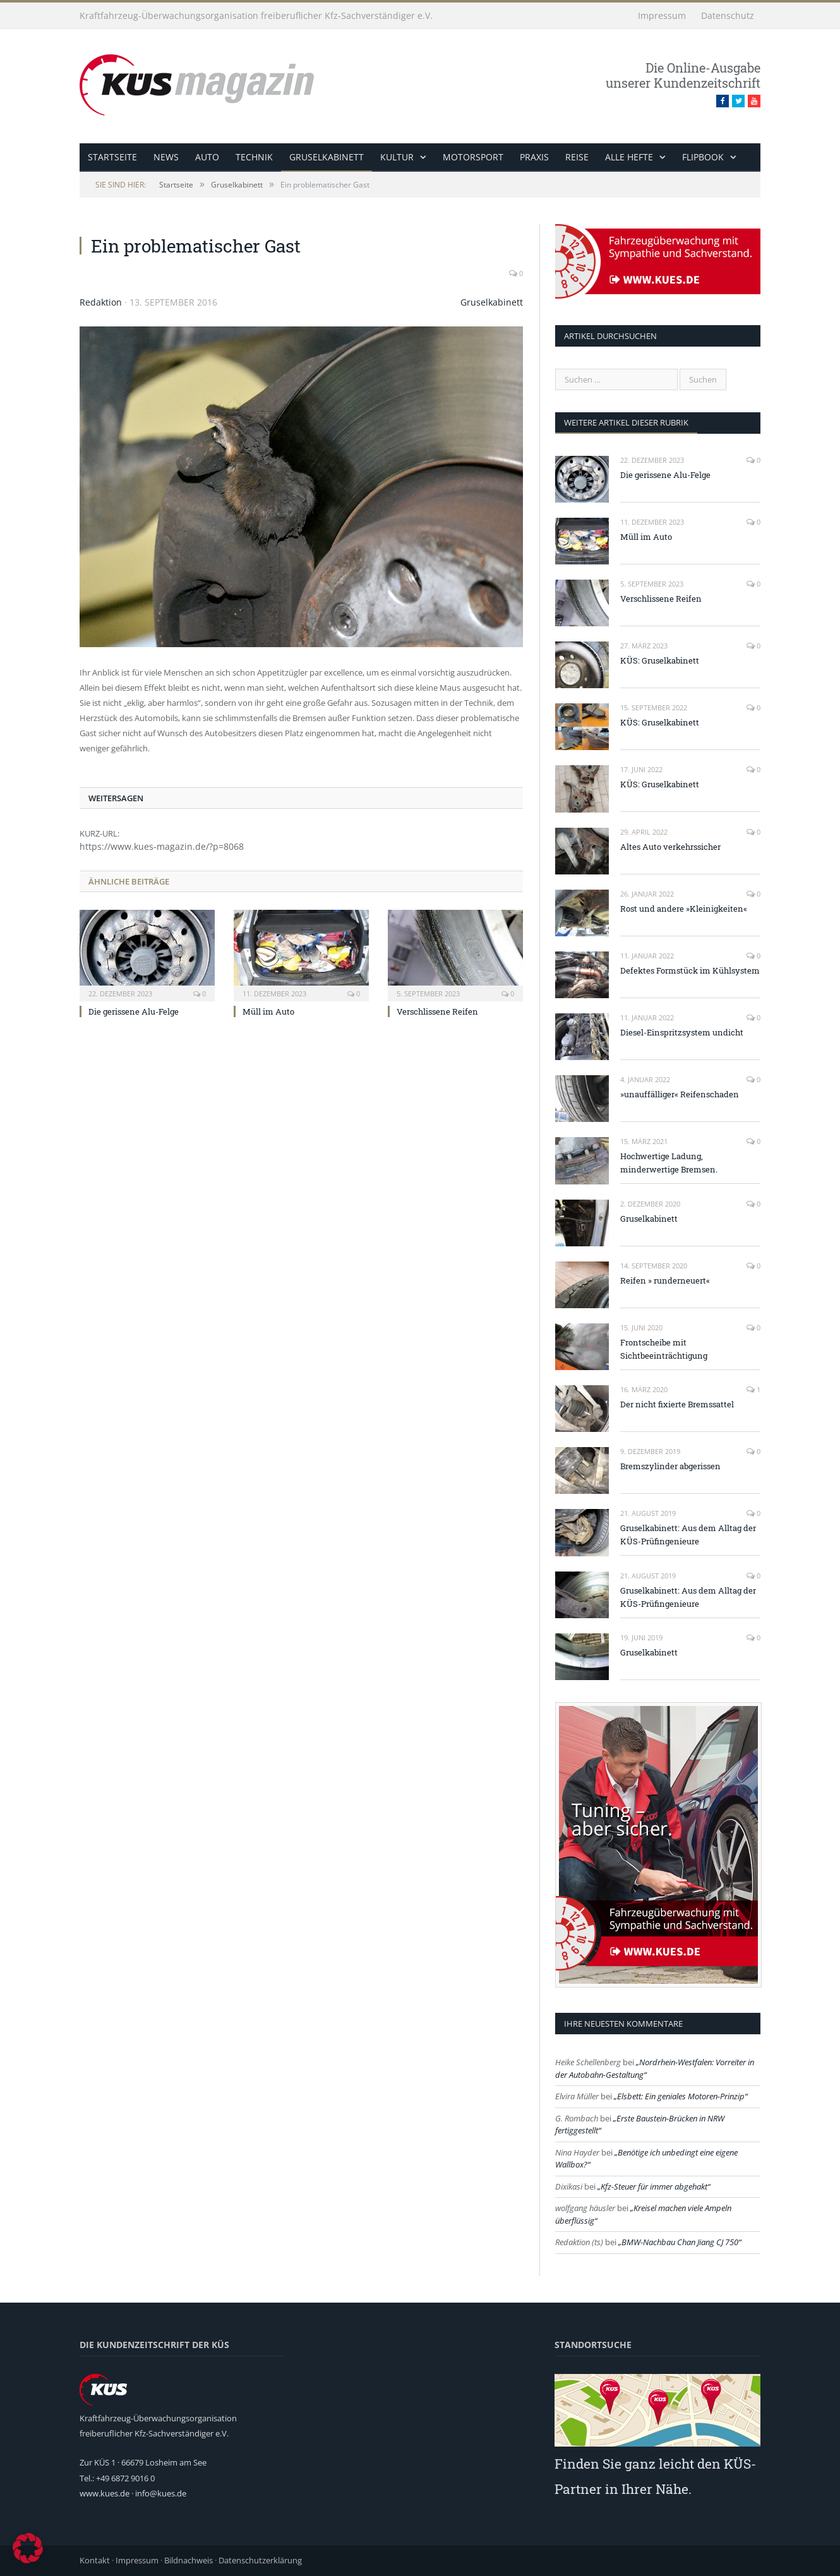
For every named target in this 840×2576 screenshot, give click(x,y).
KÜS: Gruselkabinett (659, 660)
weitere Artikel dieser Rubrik (626, 422)
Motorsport (473, 157)
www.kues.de (104, 2493)
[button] (28, 2548)
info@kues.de (160, 2493)
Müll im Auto (268, 1011)
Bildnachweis (188, 2560)
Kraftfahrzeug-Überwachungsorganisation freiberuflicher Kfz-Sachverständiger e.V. (256, 15)
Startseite (112, 157)
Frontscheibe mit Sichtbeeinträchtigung (663, 1349)
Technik (254, 157)
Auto (207, 157)
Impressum (662, 15)
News (166, 157)
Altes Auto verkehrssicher (670, 846)
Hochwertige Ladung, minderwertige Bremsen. (668, 1162)
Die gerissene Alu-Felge (133, 1011)
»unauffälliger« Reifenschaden (679, 1094)
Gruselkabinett (326, 157)
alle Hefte (629, 157)
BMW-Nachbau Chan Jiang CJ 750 (679, 2242)
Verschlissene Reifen (437, 1011)
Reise (577, 157)
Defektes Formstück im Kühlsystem (690, 970)
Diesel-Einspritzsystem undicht (681, 1032)
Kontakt (95, 2560)
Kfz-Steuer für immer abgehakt (654, 2186)
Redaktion (101, 302)
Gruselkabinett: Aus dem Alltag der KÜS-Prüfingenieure (688, 1534)
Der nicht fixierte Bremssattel (677, 1404)
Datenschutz (727, 15)
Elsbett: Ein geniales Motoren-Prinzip (681, 2096)
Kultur (397, 157)
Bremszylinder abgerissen (670, 1466)
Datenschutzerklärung (260, 2560)
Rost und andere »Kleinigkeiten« (683, 908)
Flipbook (703, 157)
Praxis (534, 157)
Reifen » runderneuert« (665, 1280)
